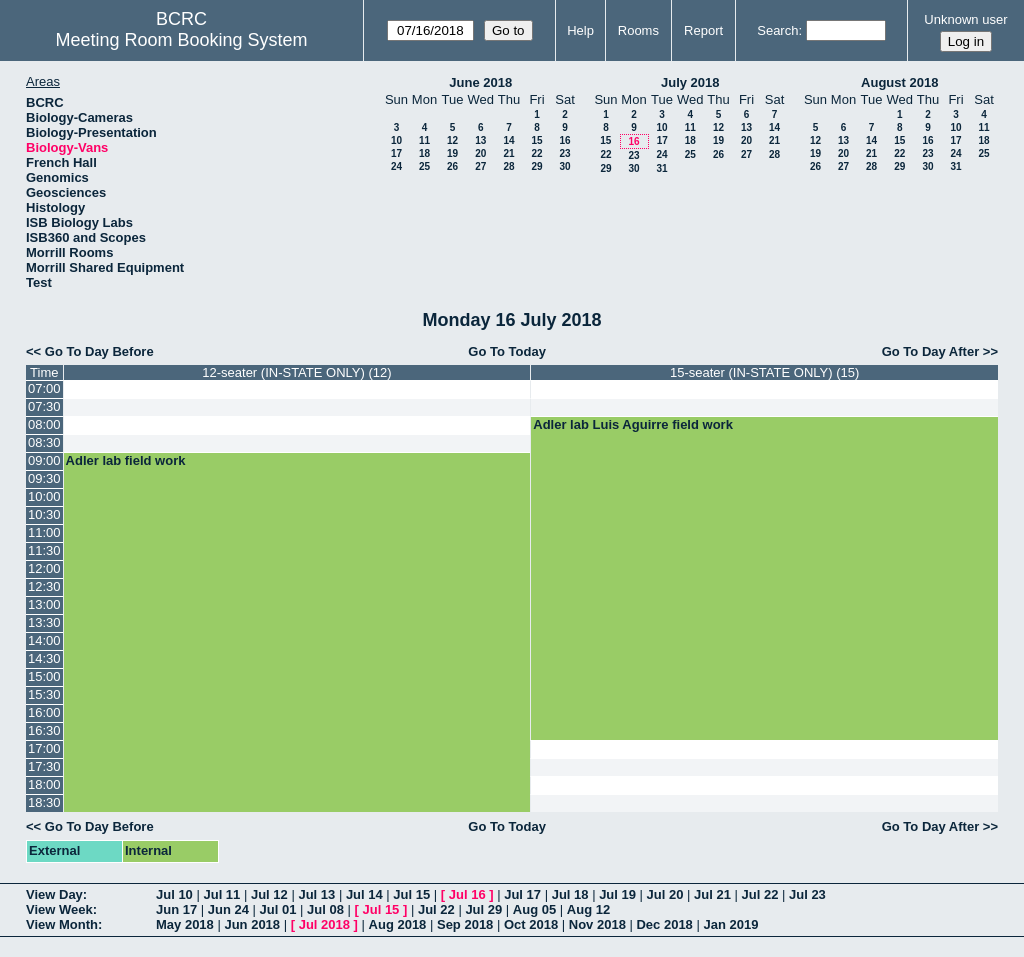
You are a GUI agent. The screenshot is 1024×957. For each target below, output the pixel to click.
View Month (62, 924)
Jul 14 (364, 894)
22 (536, 153)
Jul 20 (665, 894)
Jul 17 (522, 894)
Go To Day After (931, 351)
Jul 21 (712, 894)
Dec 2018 (664, 924)
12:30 (44, 586)
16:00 (44, 712)
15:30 (44, 694)
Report (703, 30)
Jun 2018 (252, 924)
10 (396, 140)
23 (564, 153)
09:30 (44, 478)
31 (661, 168)
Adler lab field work (126, 460)
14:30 (44, 658)
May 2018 (185, 924)
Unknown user (965, 19)
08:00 (44, 424)
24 (396, 166)
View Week (59, 909)
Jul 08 (325, 909)
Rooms (638, 30)
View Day (54, 894)
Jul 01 (278, 909)
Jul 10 (174, 894)
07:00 (44, 388)
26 (452, 166)
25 (424, 166)
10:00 (44, 496)
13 (480, 140)
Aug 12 (588, 909)
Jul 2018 (324, 924)
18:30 (44, 802)
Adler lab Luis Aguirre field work (633, 424)
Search (777, 30)
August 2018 (899, 82)
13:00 (44, 604)
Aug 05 (534, 909)
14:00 (44, 640)
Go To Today (507, 351)
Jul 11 (221, 894)
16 (564, 140)
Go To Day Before (99, 351)
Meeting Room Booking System (181, 40)
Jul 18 (570, 894)
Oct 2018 (531, 924)
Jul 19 (617, 894)
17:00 (44, 748)
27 (480, 166)
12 (452, 140)
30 (564, 166)
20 (480, 153)
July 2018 (690, 82)
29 (536, 166)
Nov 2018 (597, 924)
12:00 (44, 568)
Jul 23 (807, 894)
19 (452, 153)
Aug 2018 (398, 924)
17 (396, 153)
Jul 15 (411, 894)
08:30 (44, 442)
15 (536, 140)
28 (508, 166)
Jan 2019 (730, 924)
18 (424, 153)
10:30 (44, 514)
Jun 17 (176, 909)
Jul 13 (316, 894)
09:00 (44, 460)
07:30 (44, 406)
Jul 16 (467, 894)
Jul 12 (269, 894)
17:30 (44, 766)
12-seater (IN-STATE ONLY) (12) (296, 372)
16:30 (44, 730)
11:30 (44, 550)
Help (580, 30)
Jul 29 (483, 909)
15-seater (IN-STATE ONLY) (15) (764, 372)
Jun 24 (228, 909)
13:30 (44, 622)
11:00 (44, 532)
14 (508, 140)
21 (508, 153)
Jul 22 (760, 894)
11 (424, 140)
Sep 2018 (465, 924)
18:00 (44, 784)
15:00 (44, 676)
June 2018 (480, 82)
